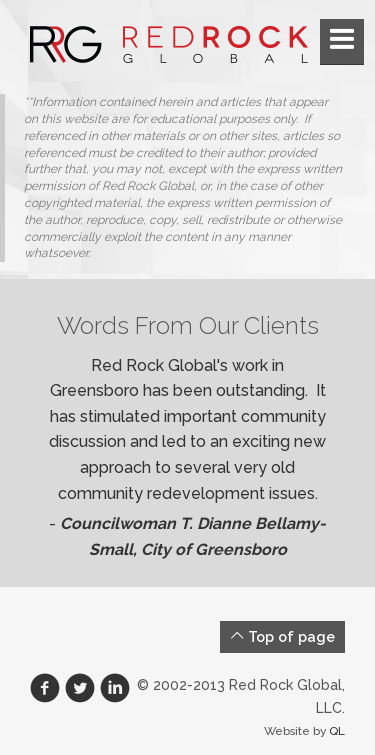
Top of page (282, 636)
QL (337, 731)
